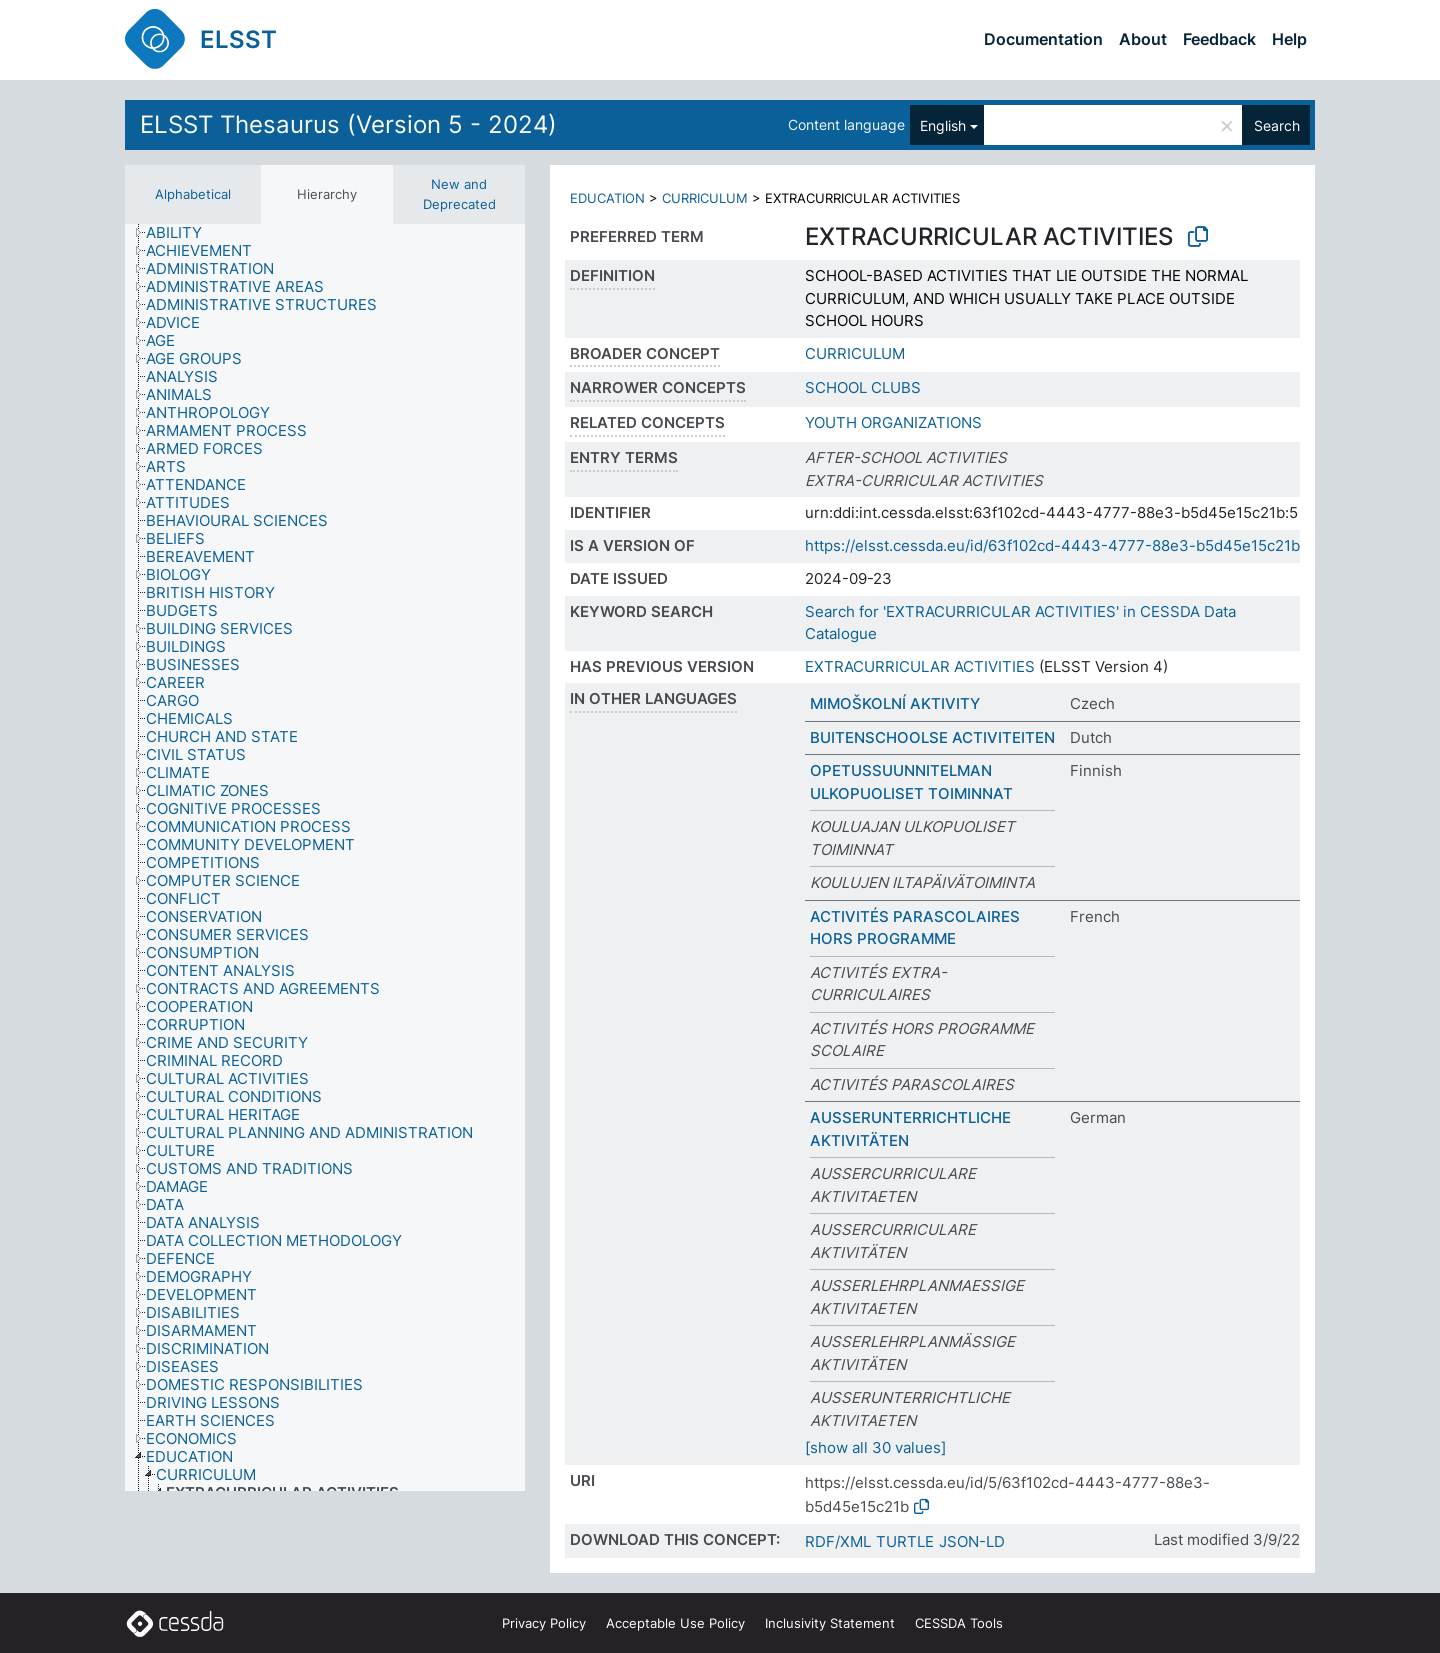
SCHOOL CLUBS (863, 387)
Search (1277, 125)
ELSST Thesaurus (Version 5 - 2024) (348, 124)
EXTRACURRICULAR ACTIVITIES (920, 666)
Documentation (1043, 39)
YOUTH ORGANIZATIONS (893, 422)
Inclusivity (830, 1623)
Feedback (1219, 39)
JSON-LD (972, 1541)
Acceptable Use (675, 1623)
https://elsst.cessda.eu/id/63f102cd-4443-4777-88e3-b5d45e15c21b (1052, 545)
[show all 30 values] (875, 1447)
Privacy (544, 1623)
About (1143, 39)
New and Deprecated (459, 194)
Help (1289, 39)
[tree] (325, 857)
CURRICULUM (705, 198)
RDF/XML (838, 1541)
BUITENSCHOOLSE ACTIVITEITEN (932, 737)
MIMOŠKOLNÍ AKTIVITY (895, 703)
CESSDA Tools (959, 1623)
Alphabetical (193, 194)
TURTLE (905, 1541)
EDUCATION (607, 198)
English (943, 125)
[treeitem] (182, 233)
